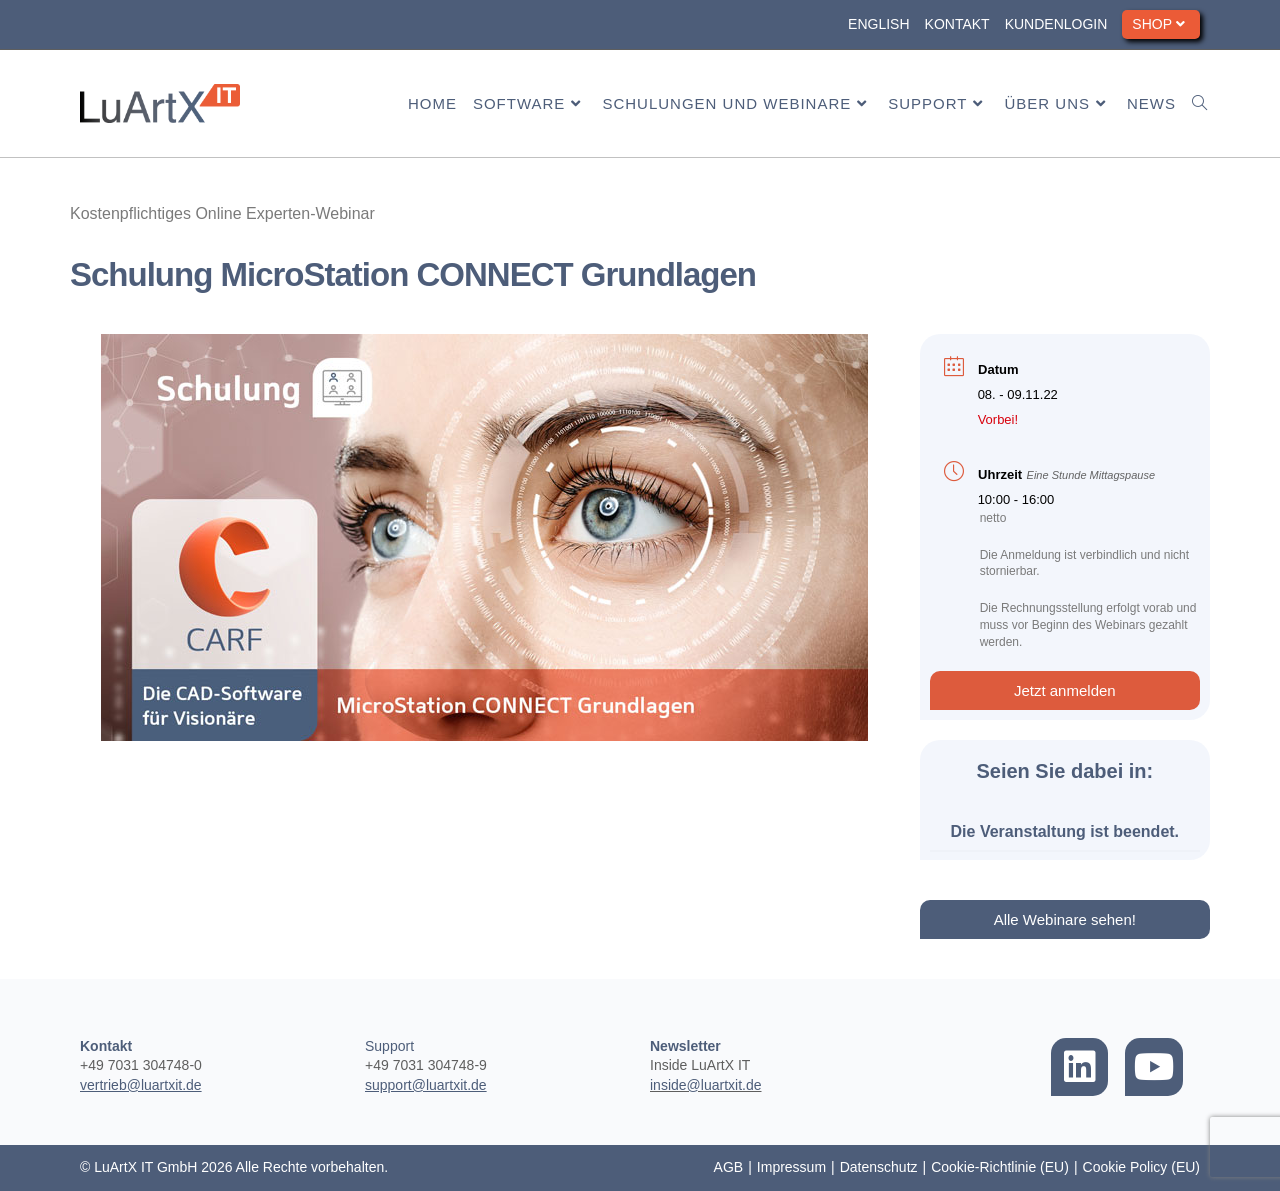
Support (389, 1046)
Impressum (791, 1167)
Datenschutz (879, 1167)
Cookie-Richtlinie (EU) (1000, 1167)
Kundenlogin (1056, 24)
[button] (1065, 690)
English (878, 24)
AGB (729, 1167)
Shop (1161, 24)
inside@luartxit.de (706, 1085)
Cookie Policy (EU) (1141, 1167)
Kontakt (957, 24)
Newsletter (685, 1046)
